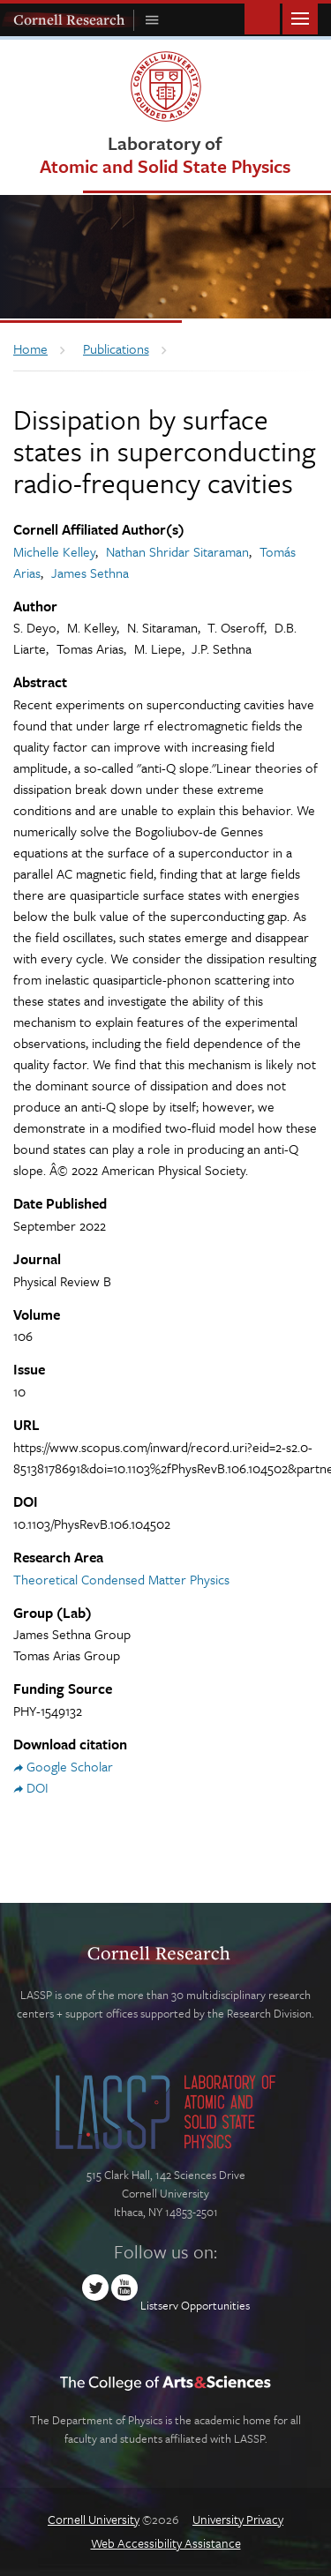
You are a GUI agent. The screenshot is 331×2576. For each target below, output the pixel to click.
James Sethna (90, 572)
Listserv (159, 2305)
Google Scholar (69, 1766)
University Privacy (237, 2519)
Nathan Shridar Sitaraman (177, 551)
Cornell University (93, 2519)
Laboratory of (165, 154)
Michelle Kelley (54, 551)
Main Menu (300, 17)
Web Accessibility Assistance (166, 2543)
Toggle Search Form (262, 17)
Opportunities (215, 2305)
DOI (37, 1787)
